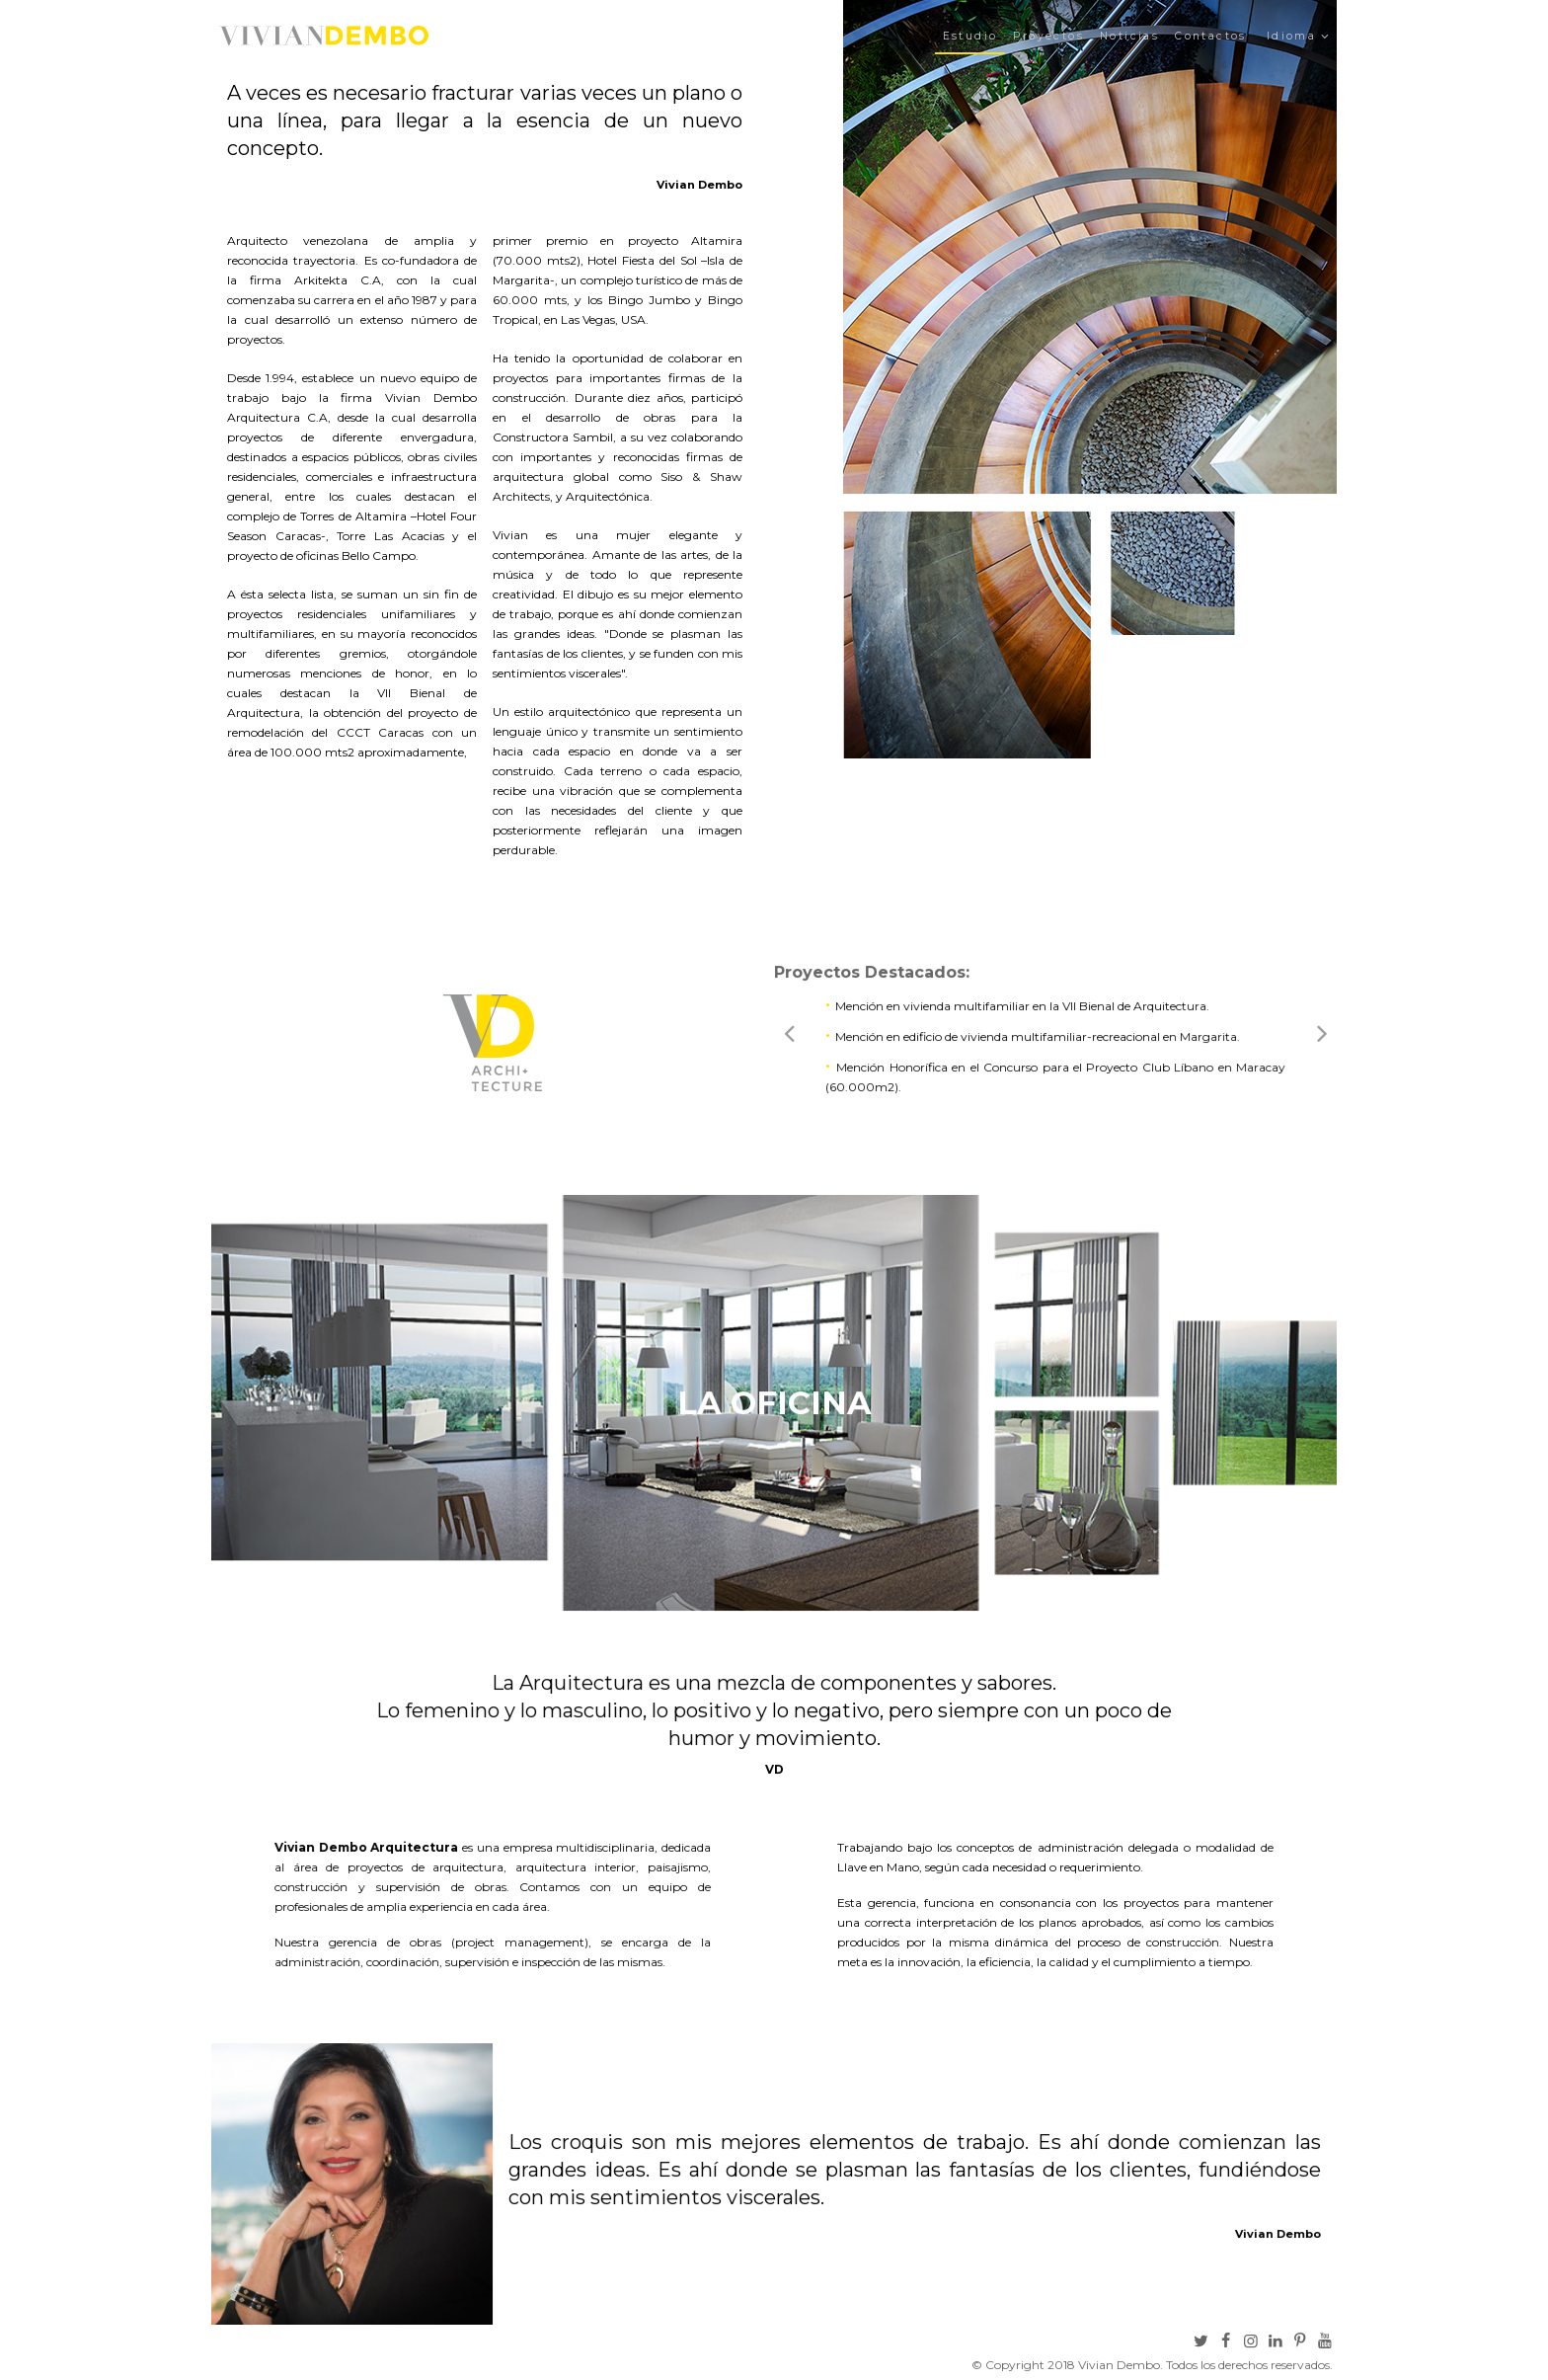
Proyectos (1048, 36)
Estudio (970, 36)
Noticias (1129, 36)
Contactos (1211, 36)
